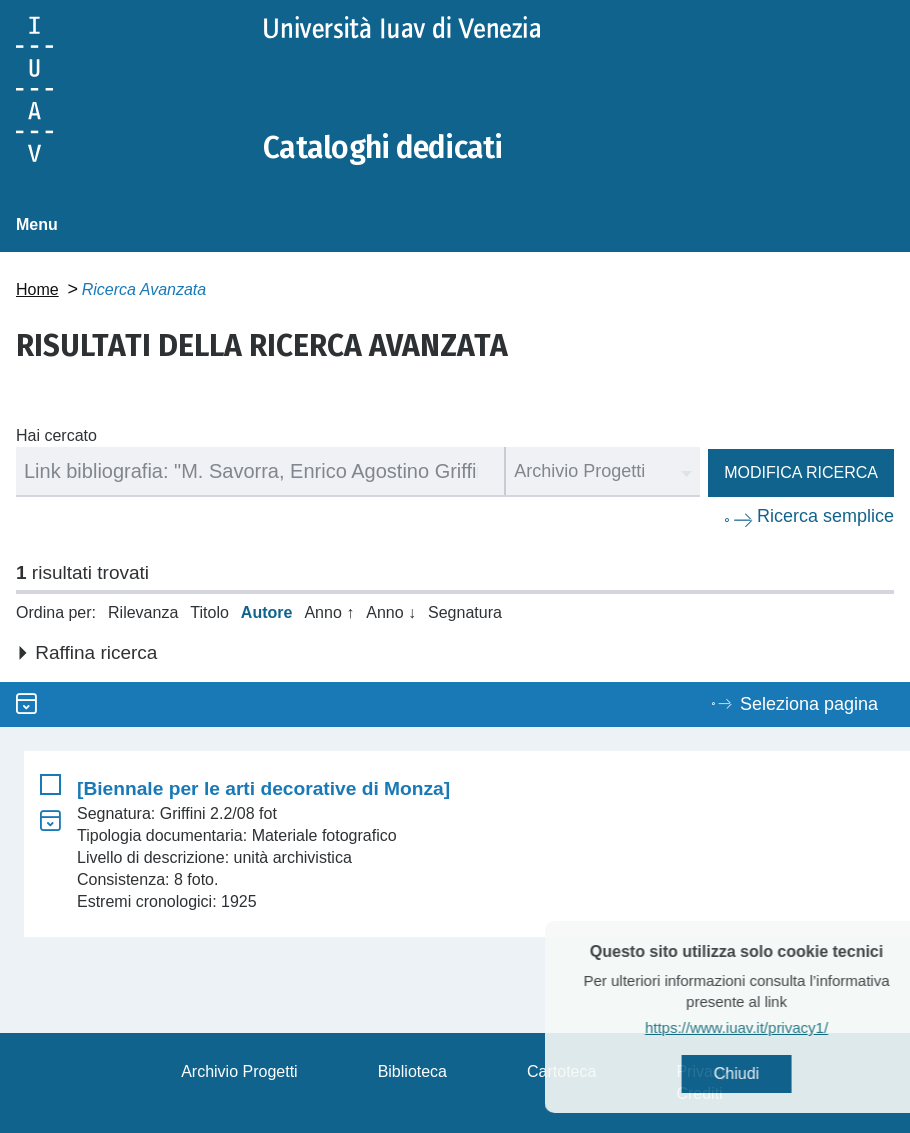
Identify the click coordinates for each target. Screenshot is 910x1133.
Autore (267, 612)
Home (37, 289)
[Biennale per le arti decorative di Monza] (263, 788)
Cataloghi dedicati (383, 148)
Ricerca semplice (825, 516)
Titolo (209, 612)
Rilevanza (143, 612)
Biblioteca (412, 1071)
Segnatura (465, 612)
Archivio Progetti (239, 1071)
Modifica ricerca (801, 472)
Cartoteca (561, 1071)
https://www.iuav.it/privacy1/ (765, 1027)
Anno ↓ (391, 612)
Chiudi (765, 1073)
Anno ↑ (329, 612)
